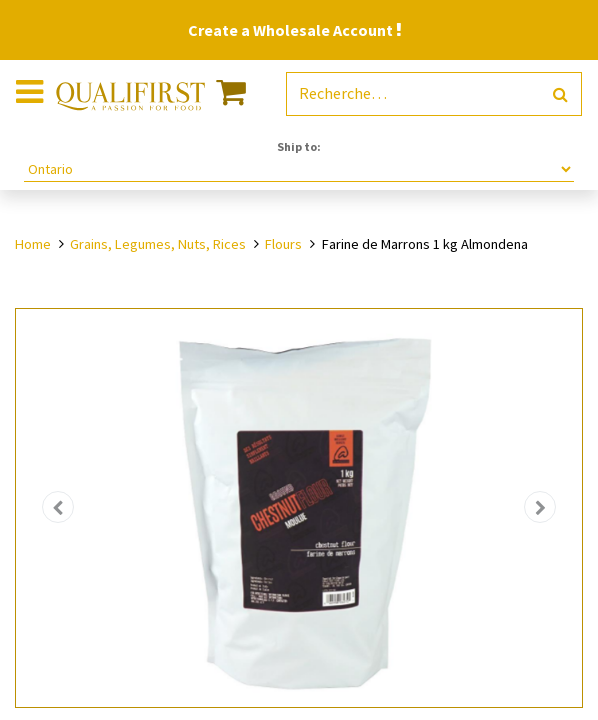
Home (33, 244)
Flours (283, 244)
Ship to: (299, 146)
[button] (58, 507)
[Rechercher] (560, 94)
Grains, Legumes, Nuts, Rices (158, 244)
